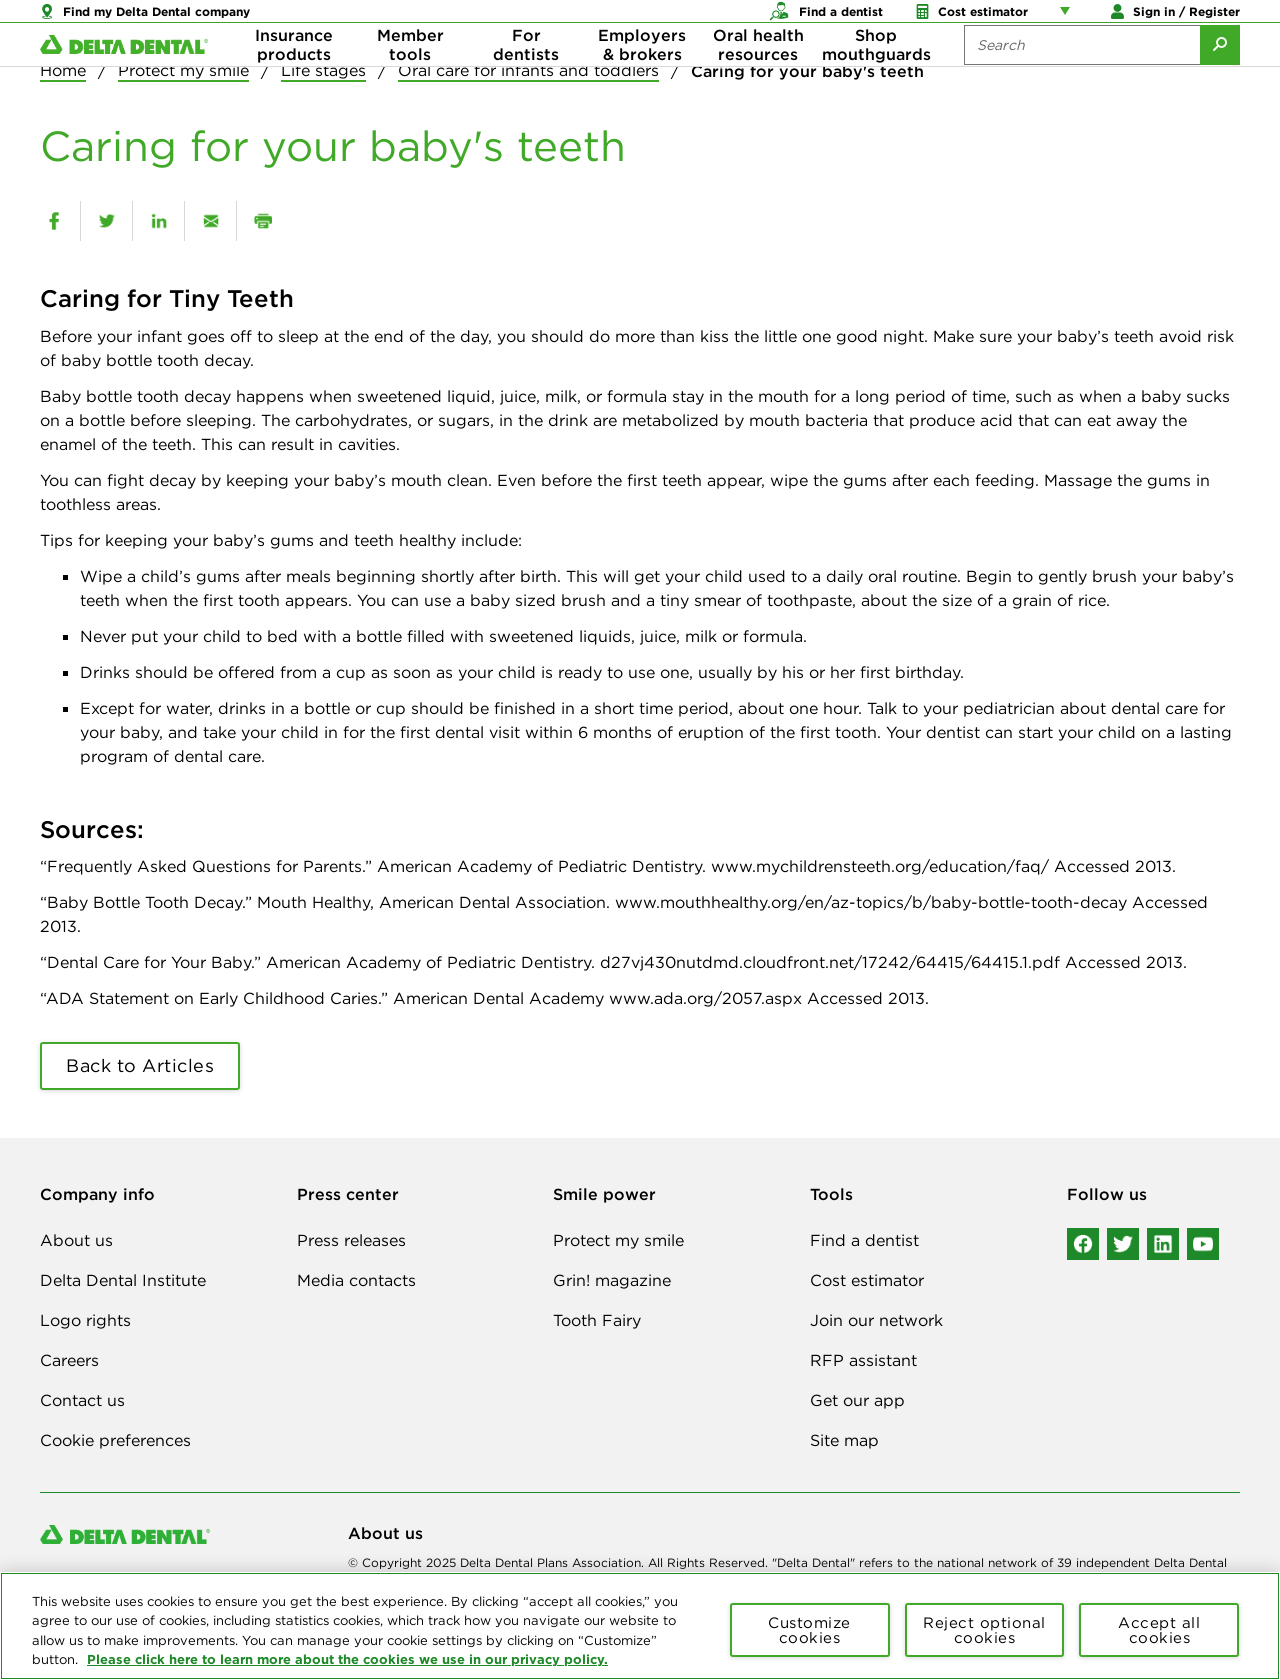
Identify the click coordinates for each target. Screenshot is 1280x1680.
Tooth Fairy (597, 1320)
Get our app (857, 1400)
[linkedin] (158, 221)
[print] (262, 221)
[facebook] (54, 221)
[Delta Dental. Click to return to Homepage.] (124, 80)
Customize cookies (809, 1630)
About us (76, 1240)
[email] (210, 221)
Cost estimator (867, 1280)
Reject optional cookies (984, 1630)
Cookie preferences (115, 1440)
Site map (844, 1440)
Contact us (82, 1400)
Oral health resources (758, 80)
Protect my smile (618, 1240)
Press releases (351, 1240)
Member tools (410, 80)
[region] (640, 1626)
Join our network (876, 1320)
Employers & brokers (642, 80)
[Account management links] (1069, 20)
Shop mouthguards (876, 80)
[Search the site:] (1082, 80)
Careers (69, 1360)
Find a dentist (864, 1240)
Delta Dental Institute (123, 1280)
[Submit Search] (1220, 80)
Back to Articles (140, 1065)
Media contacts (356, 1280)
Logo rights (85, 1320)
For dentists (526, 80)
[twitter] (106, 221)
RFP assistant (863, 1360)
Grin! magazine (612, 1280)
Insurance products (294, 80)
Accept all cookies (1159, 1630)
